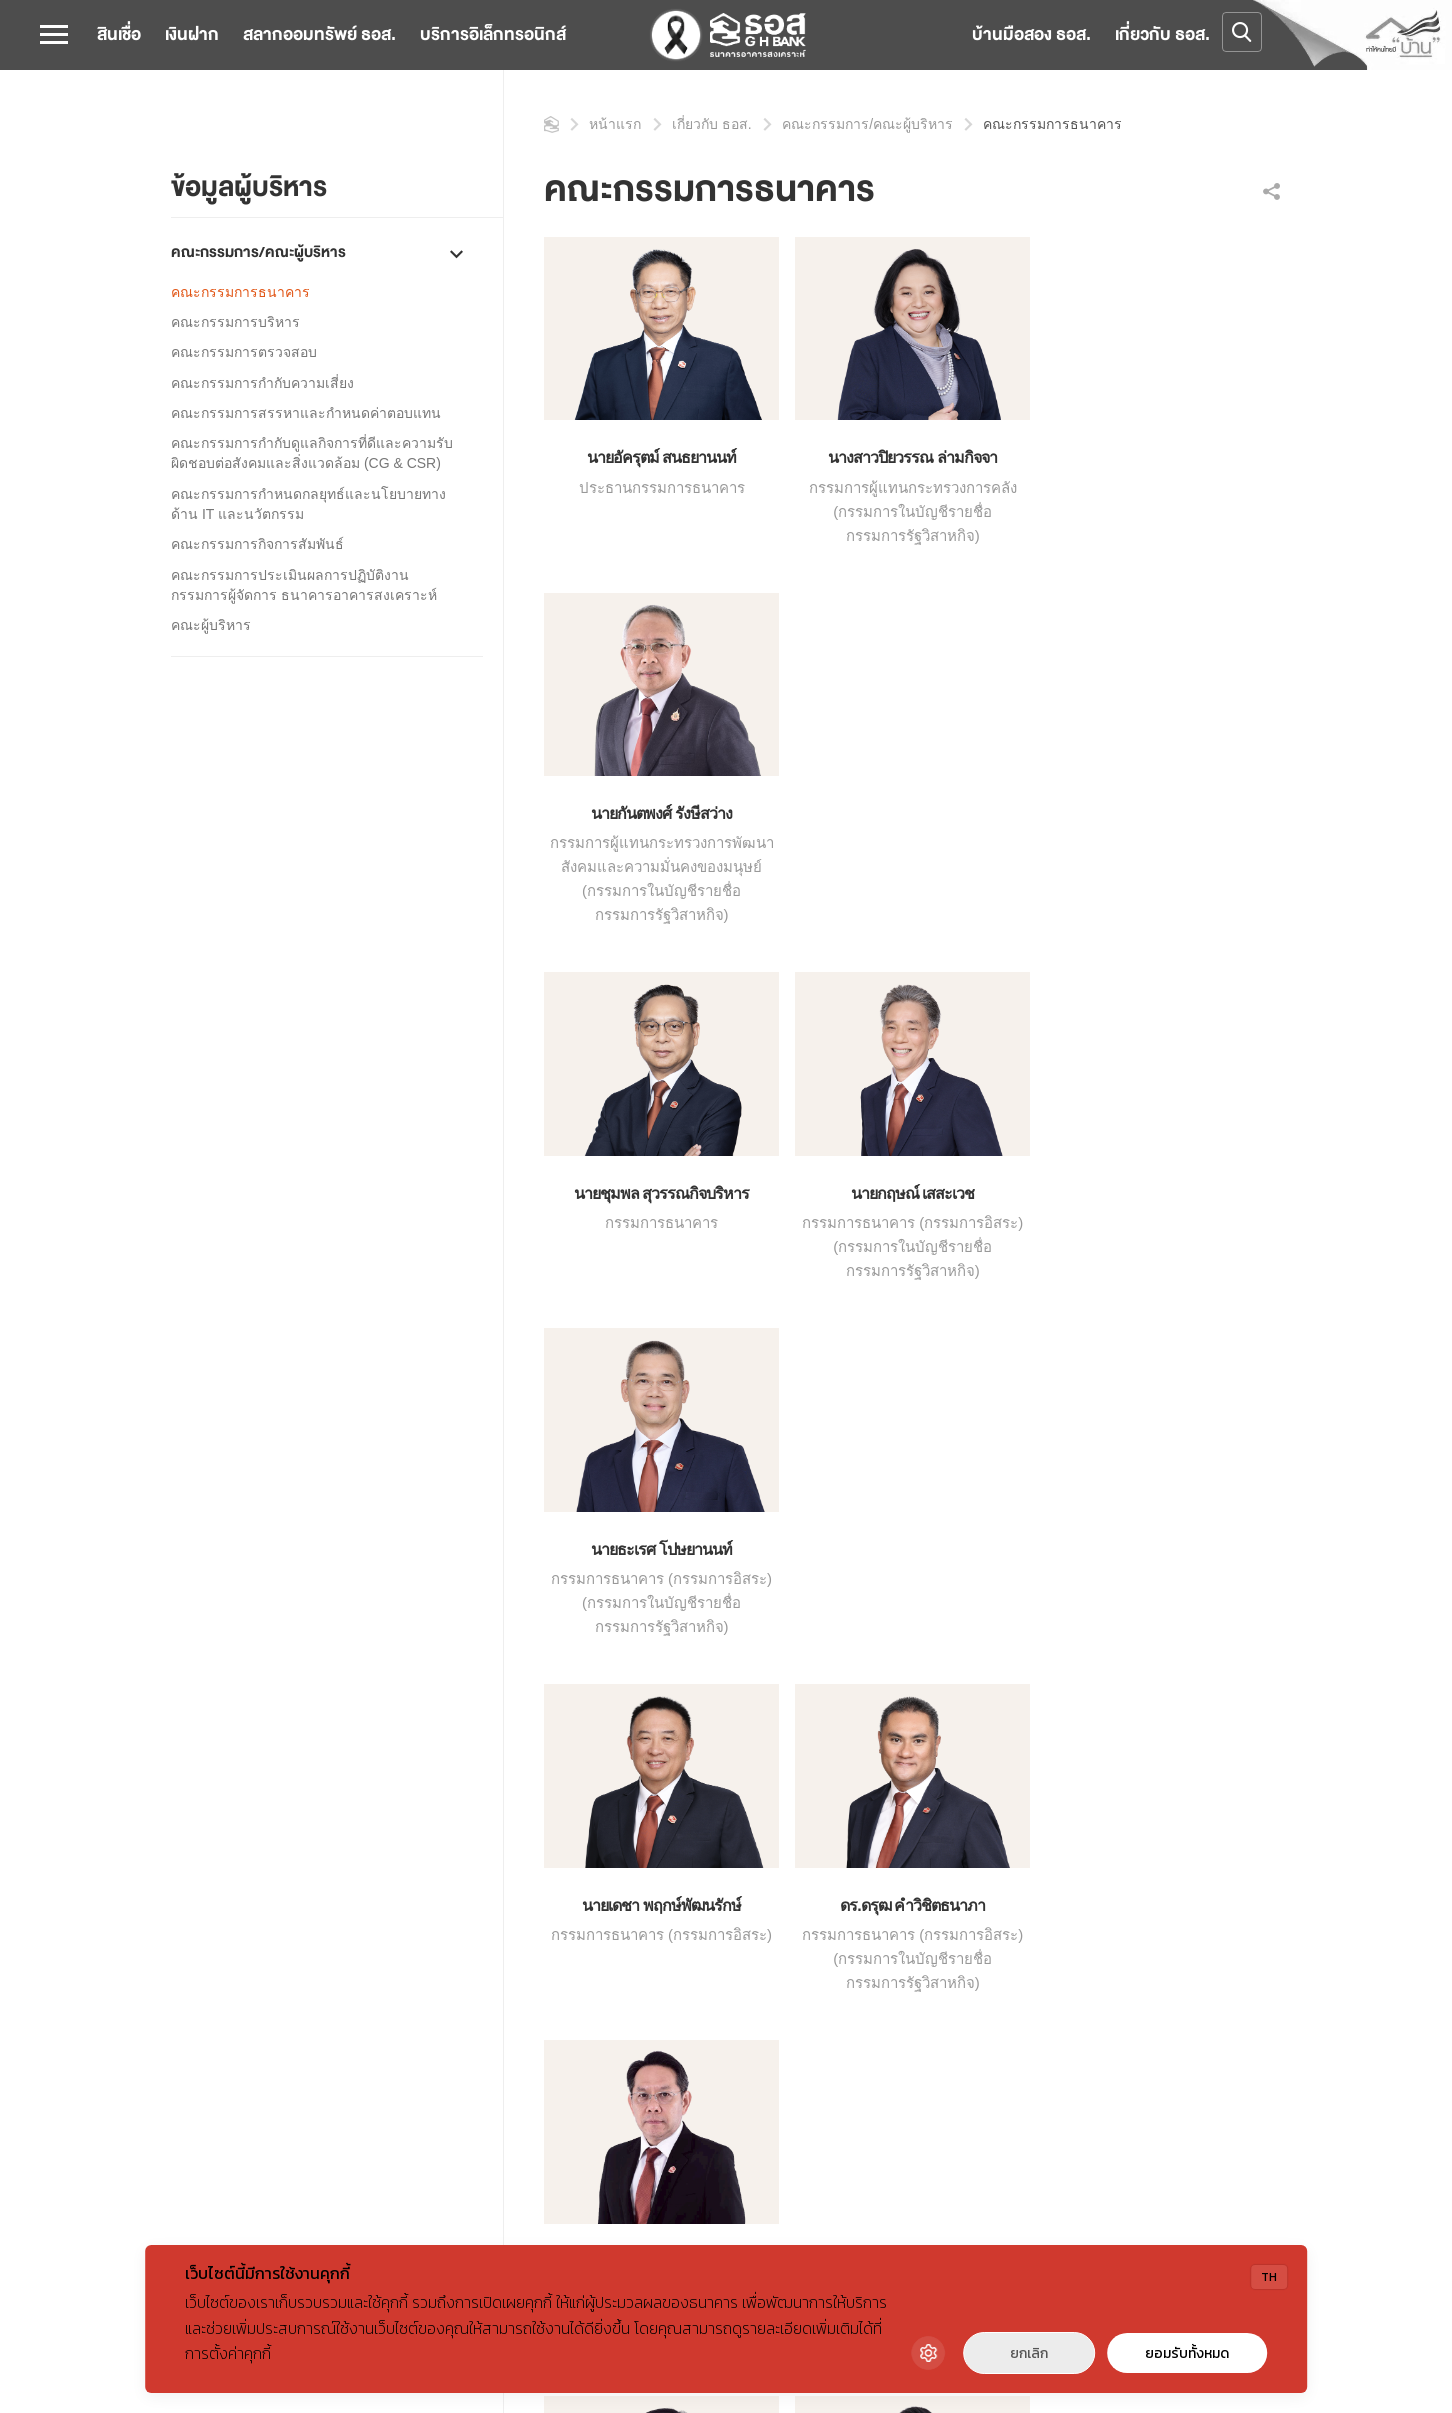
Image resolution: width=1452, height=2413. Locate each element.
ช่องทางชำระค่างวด (677, 1936)
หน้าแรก (551, 124)
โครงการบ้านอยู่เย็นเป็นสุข (919, 1993)
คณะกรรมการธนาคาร (240, 292)
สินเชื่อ (119, 34)
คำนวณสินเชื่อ (660, 1879)
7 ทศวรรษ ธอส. (219, 1993)
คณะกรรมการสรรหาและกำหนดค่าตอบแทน (306, 413)
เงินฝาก (192, 34)
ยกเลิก (1029, 2353)
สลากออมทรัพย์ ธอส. (319, 34)
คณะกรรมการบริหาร (235, 322)
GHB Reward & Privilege (913, 1907)
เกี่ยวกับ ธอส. (1162, 34)
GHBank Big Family (898, 1879)
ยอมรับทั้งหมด (1187, 2353)
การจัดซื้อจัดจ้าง (442, 1993)
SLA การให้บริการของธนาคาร (709, 1993)
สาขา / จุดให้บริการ (1119, 1907)
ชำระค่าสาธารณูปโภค (685, 1964)
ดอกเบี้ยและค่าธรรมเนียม (693, 1907)
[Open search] (1242, 32)
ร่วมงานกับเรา (1103, 1964)
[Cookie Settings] (928, 2353)
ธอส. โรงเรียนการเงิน (904, 1936)
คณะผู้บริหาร (211, 625)
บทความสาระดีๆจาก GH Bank (486, 1936)
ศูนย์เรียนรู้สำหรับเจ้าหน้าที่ (920, 2050)
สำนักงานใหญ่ (1103, 1879)
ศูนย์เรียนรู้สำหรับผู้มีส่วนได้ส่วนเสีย (946, 2079)
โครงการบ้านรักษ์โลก (903, 2022)
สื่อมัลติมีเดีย (430, 1964)
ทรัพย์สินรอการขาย (896, 1964)
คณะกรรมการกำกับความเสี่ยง (262, 383)
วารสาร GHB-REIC (897, 2162)
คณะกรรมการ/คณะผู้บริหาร (258, 252)
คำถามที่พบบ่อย (1106, 1993)
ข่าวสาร (418, 1879)
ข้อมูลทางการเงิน (224, 1964)
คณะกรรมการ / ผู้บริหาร (483, 1754)
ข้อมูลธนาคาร (215, 1879)
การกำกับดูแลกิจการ (233, 1936)
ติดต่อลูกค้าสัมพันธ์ (1116, 1936)
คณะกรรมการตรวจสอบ (244, 352)
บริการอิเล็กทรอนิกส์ (493, 34)
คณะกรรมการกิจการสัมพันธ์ (257, 544)
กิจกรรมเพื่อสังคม (445, 1907)
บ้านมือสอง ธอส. (1031, 34)
